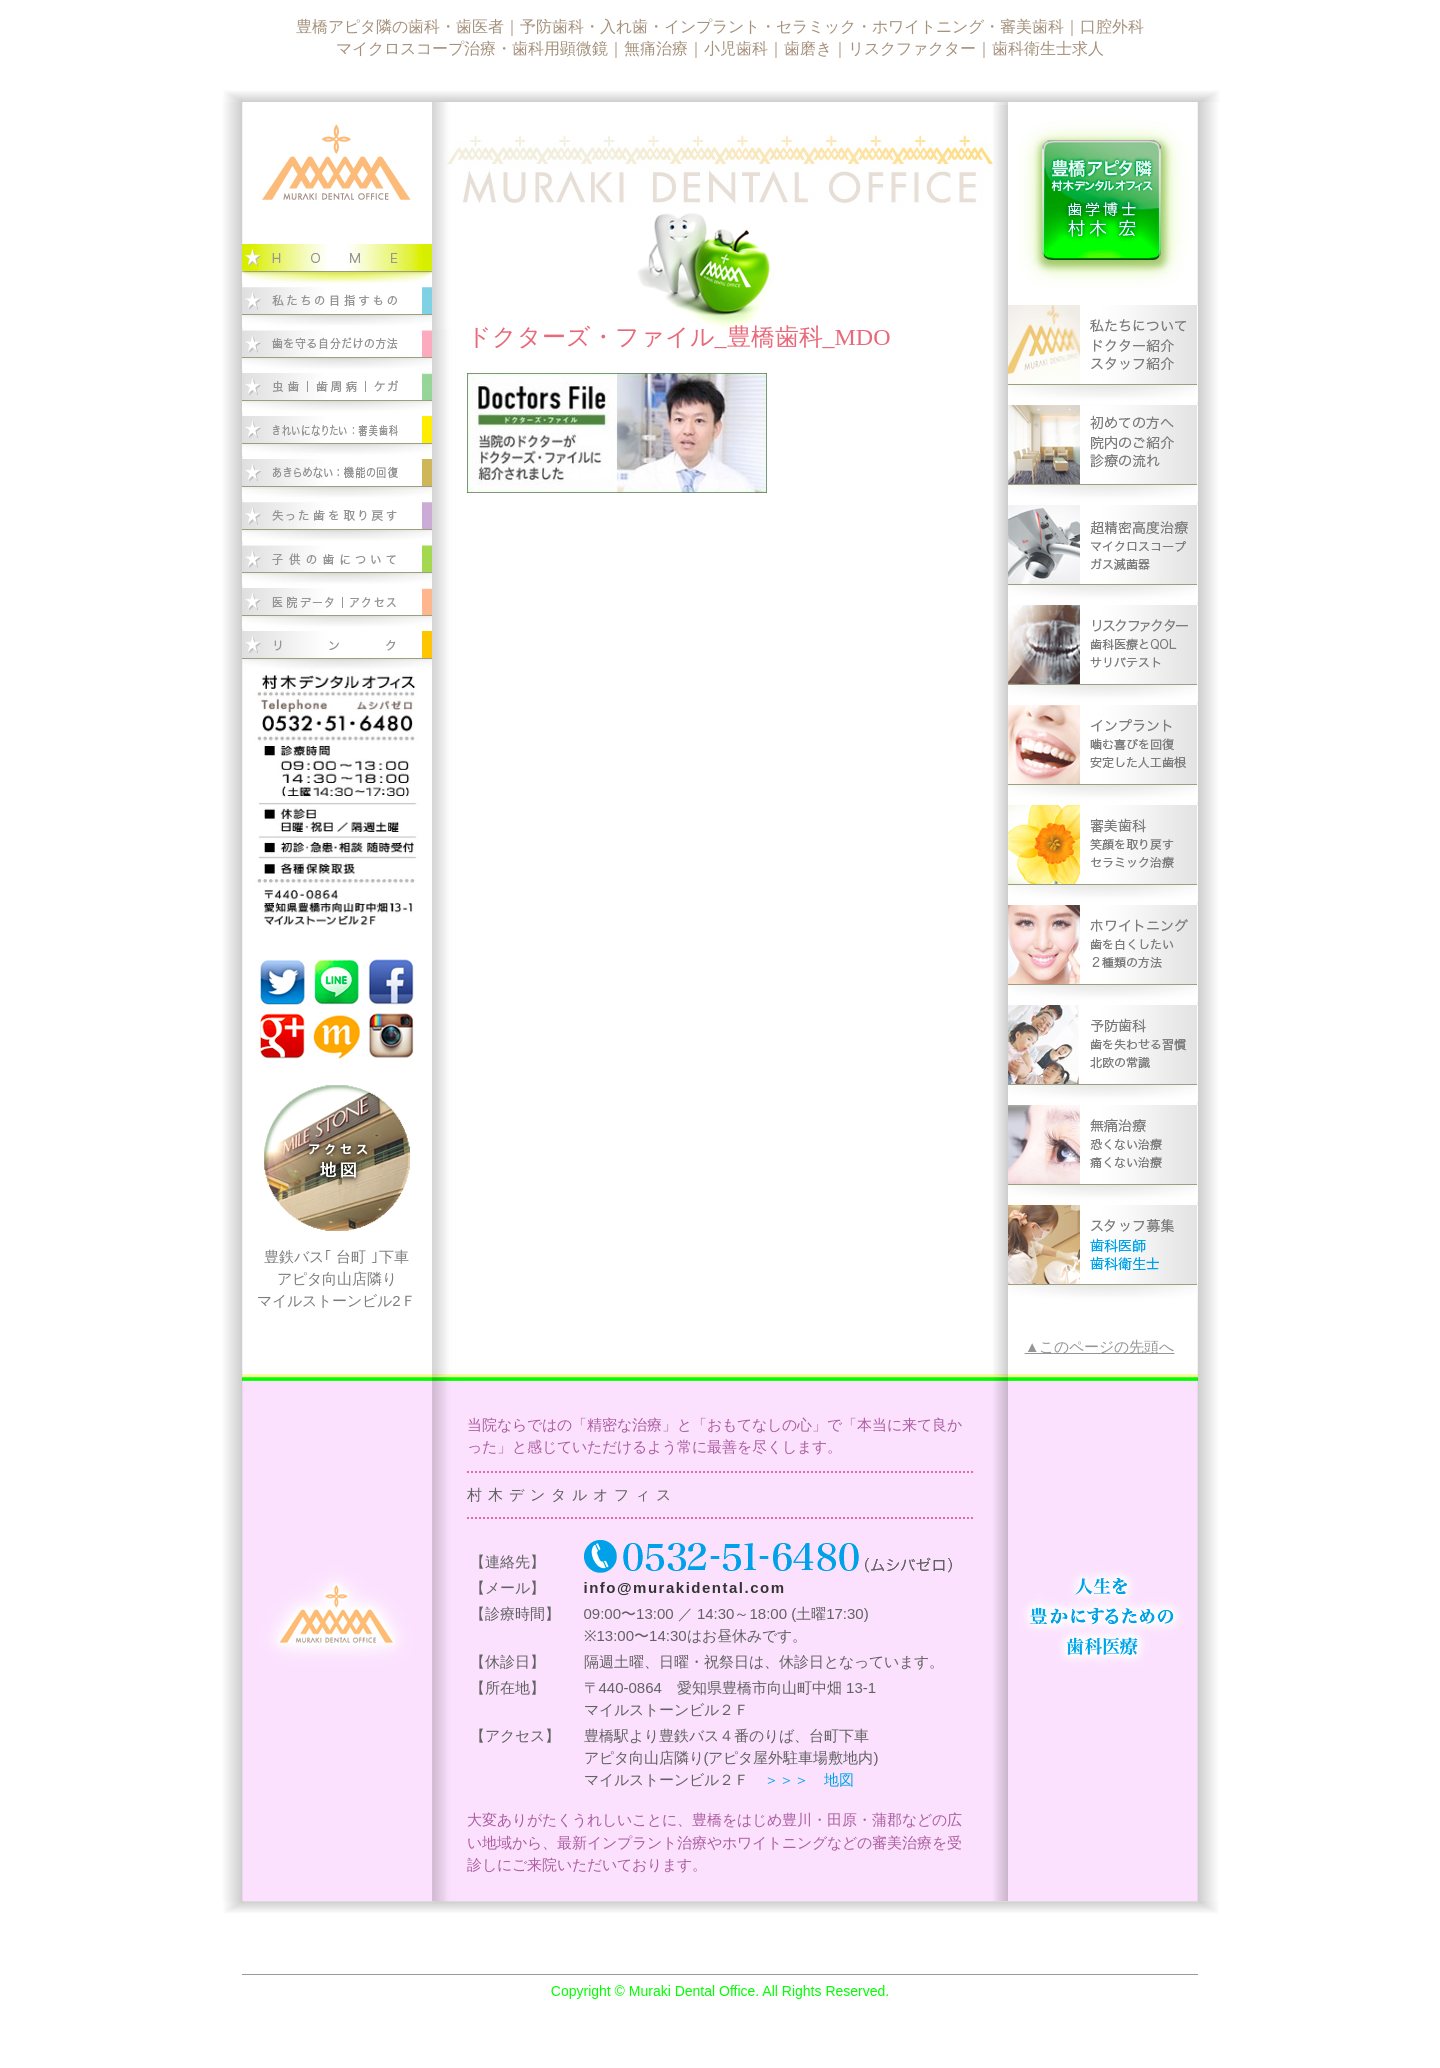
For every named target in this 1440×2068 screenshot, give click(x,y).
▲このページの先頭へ (1100, 1347)
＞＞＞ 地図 (809, 1779)
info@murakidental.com (685, 1587)
